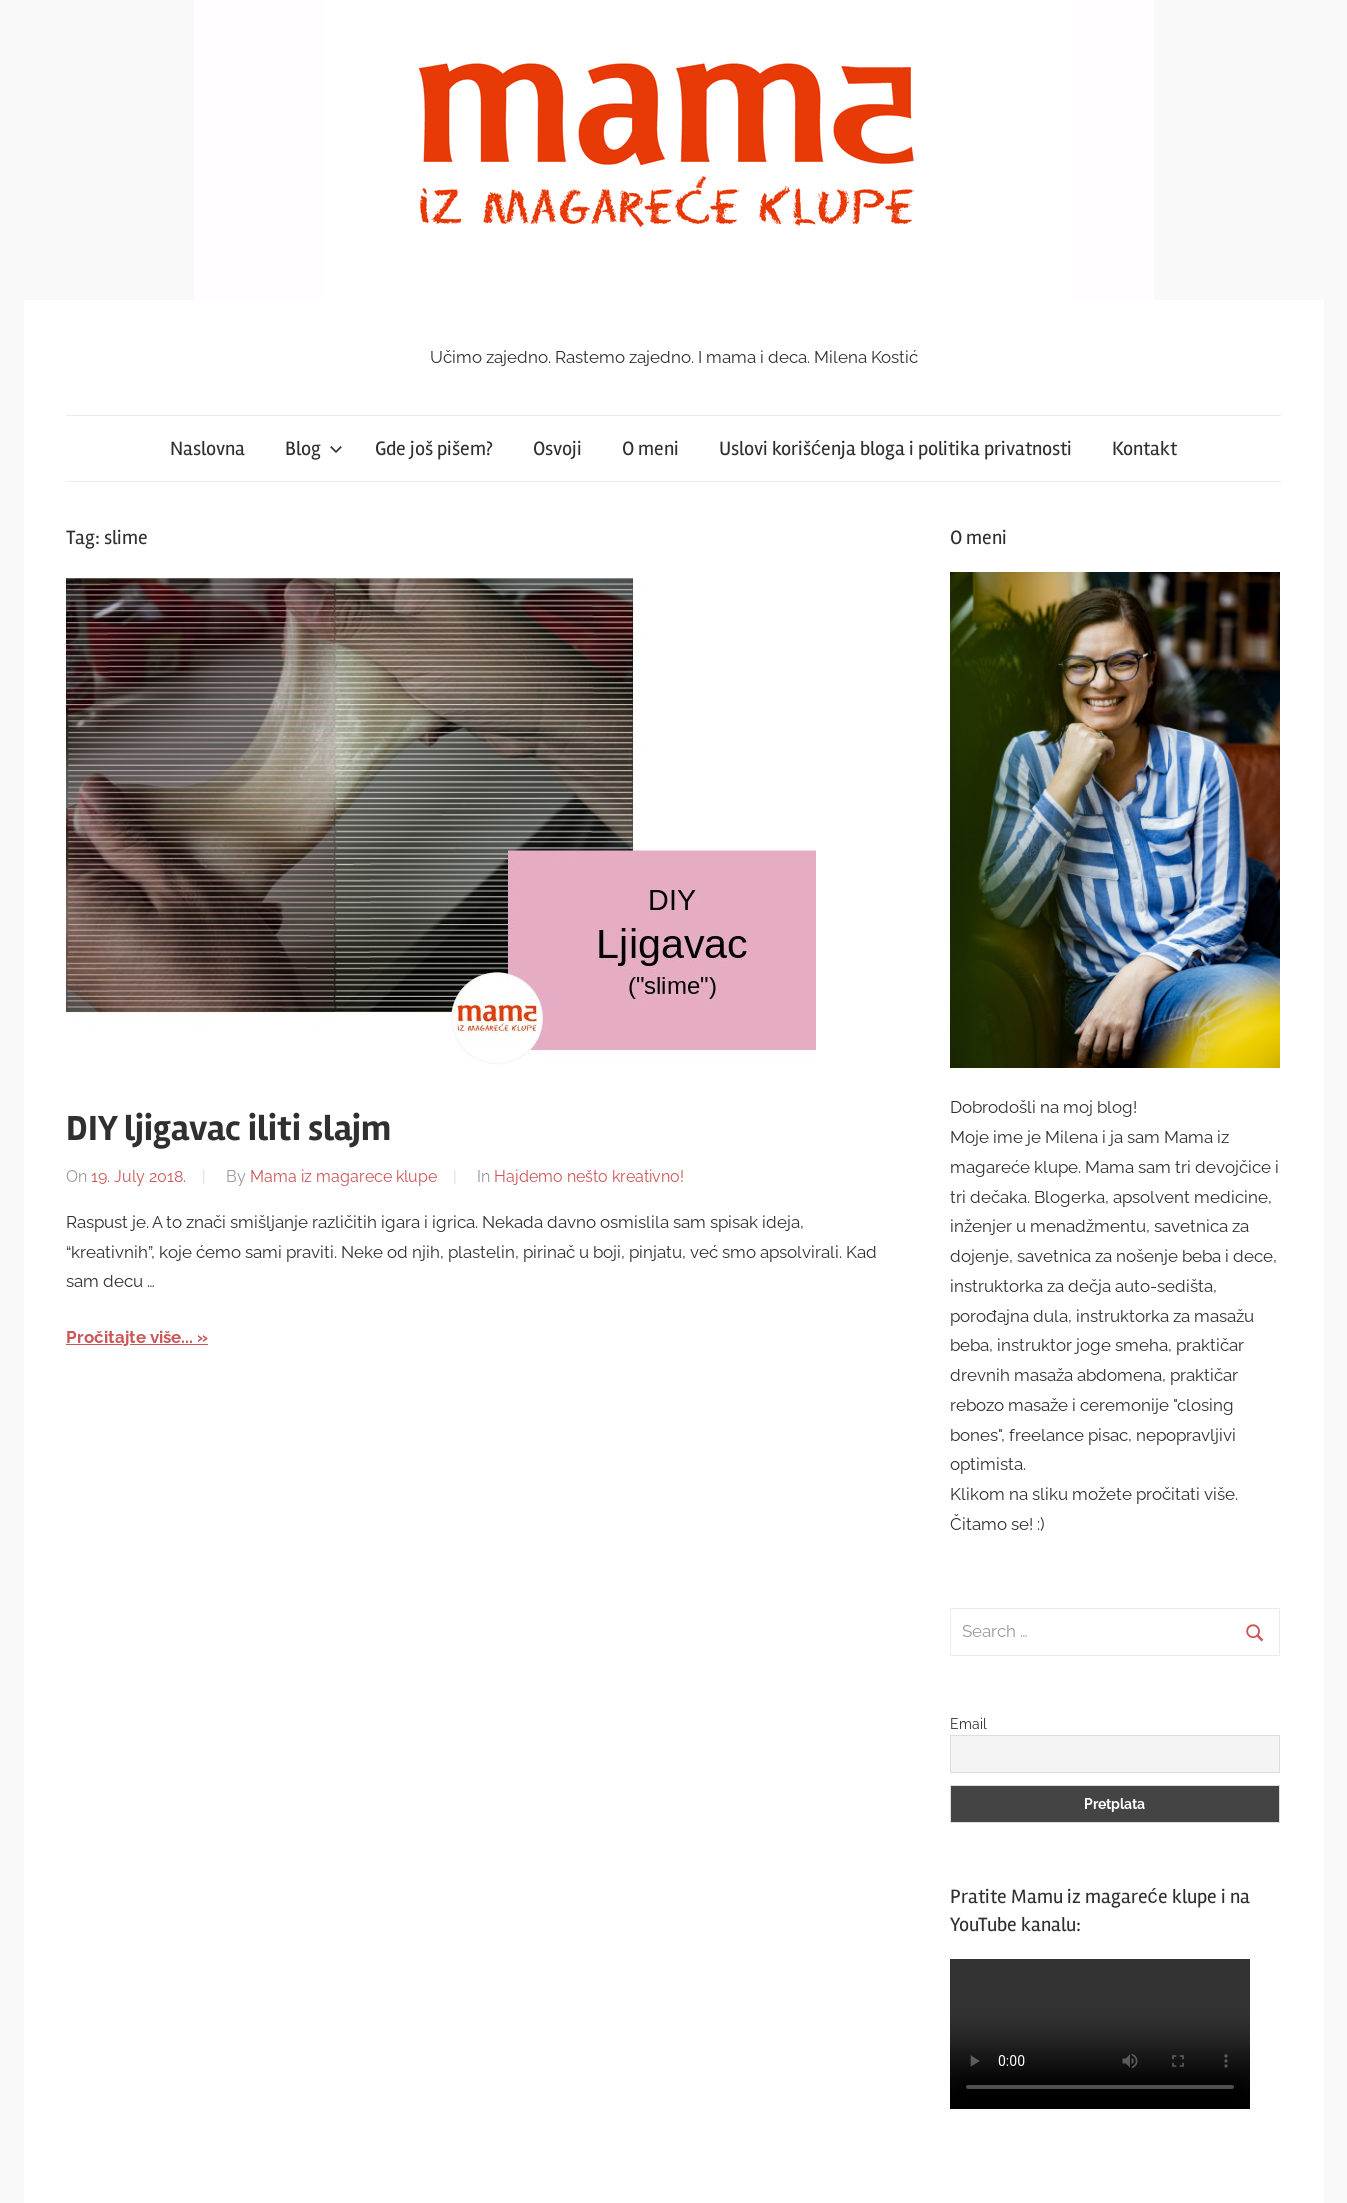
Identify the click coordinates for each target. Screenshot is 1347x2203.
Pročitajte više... (129, 1337)
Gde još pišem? (434, 448)
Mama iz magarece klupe (343, 1176)
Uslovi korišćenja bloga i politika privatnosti (895, 448)
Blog (314, 448)
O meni (650, 448)
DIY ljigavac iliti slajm (228, 1129)
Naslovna (207, 448)
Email (968, 1724)
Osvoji (557, 448)
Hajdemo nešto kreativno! (589, 1176)
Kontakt (1144, 448)
